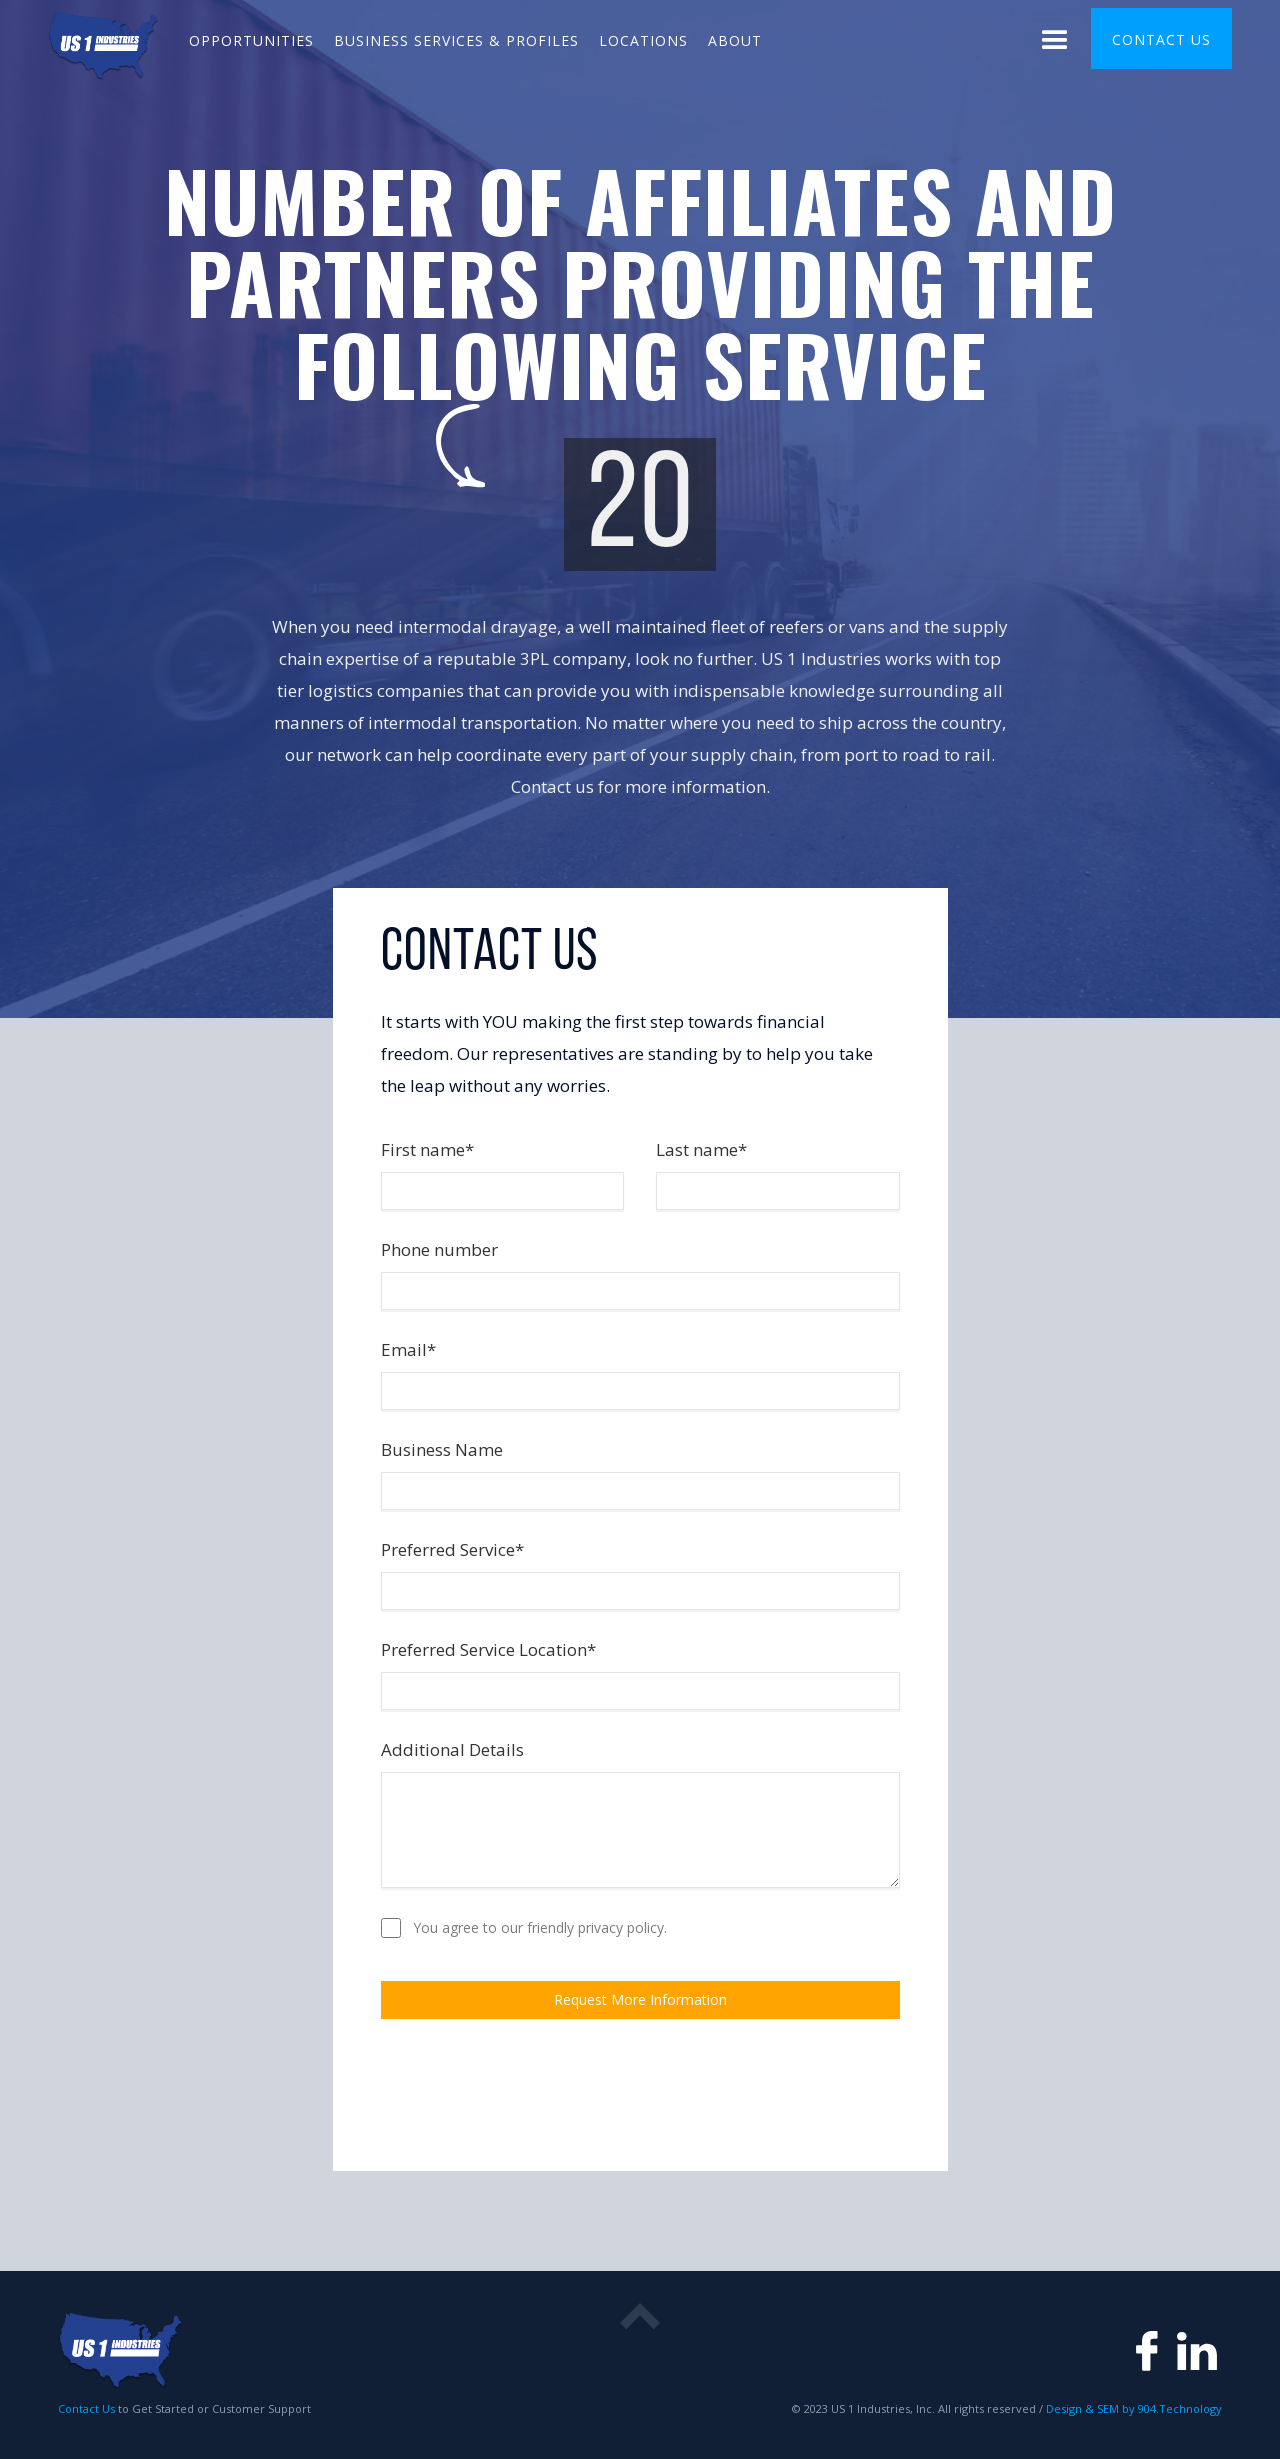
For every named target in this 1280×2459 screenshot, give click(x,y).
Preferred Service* (452, 1549)
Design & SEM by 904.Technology (1132, 2408)
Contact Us (86, 2408)
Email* (408, 1349)
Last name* (701, 1149)
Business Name (442, 1449)
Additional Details (452, 1749)
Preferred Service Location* (488, 1649)
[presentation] (533, 2092)
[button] (1055, 43)
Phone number (439, 1249)
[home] (103, 43)
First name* (427, 1149)
